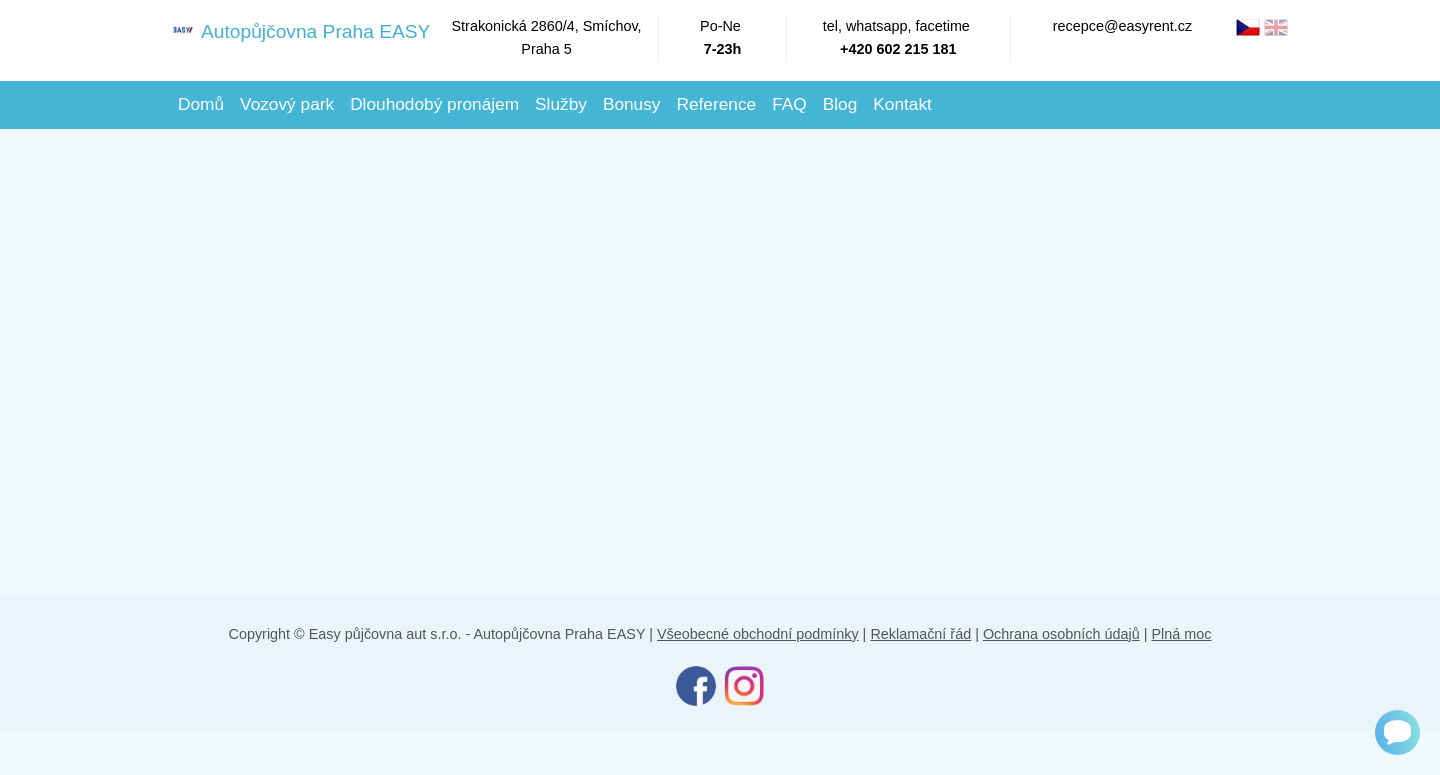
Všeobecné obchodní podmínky (758, 634)
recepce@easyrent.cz (1122, 26)
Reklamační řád (920, 634)
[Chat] (1397, 732)
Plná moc (1181, 634)
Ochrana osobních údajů (1061, 634)
